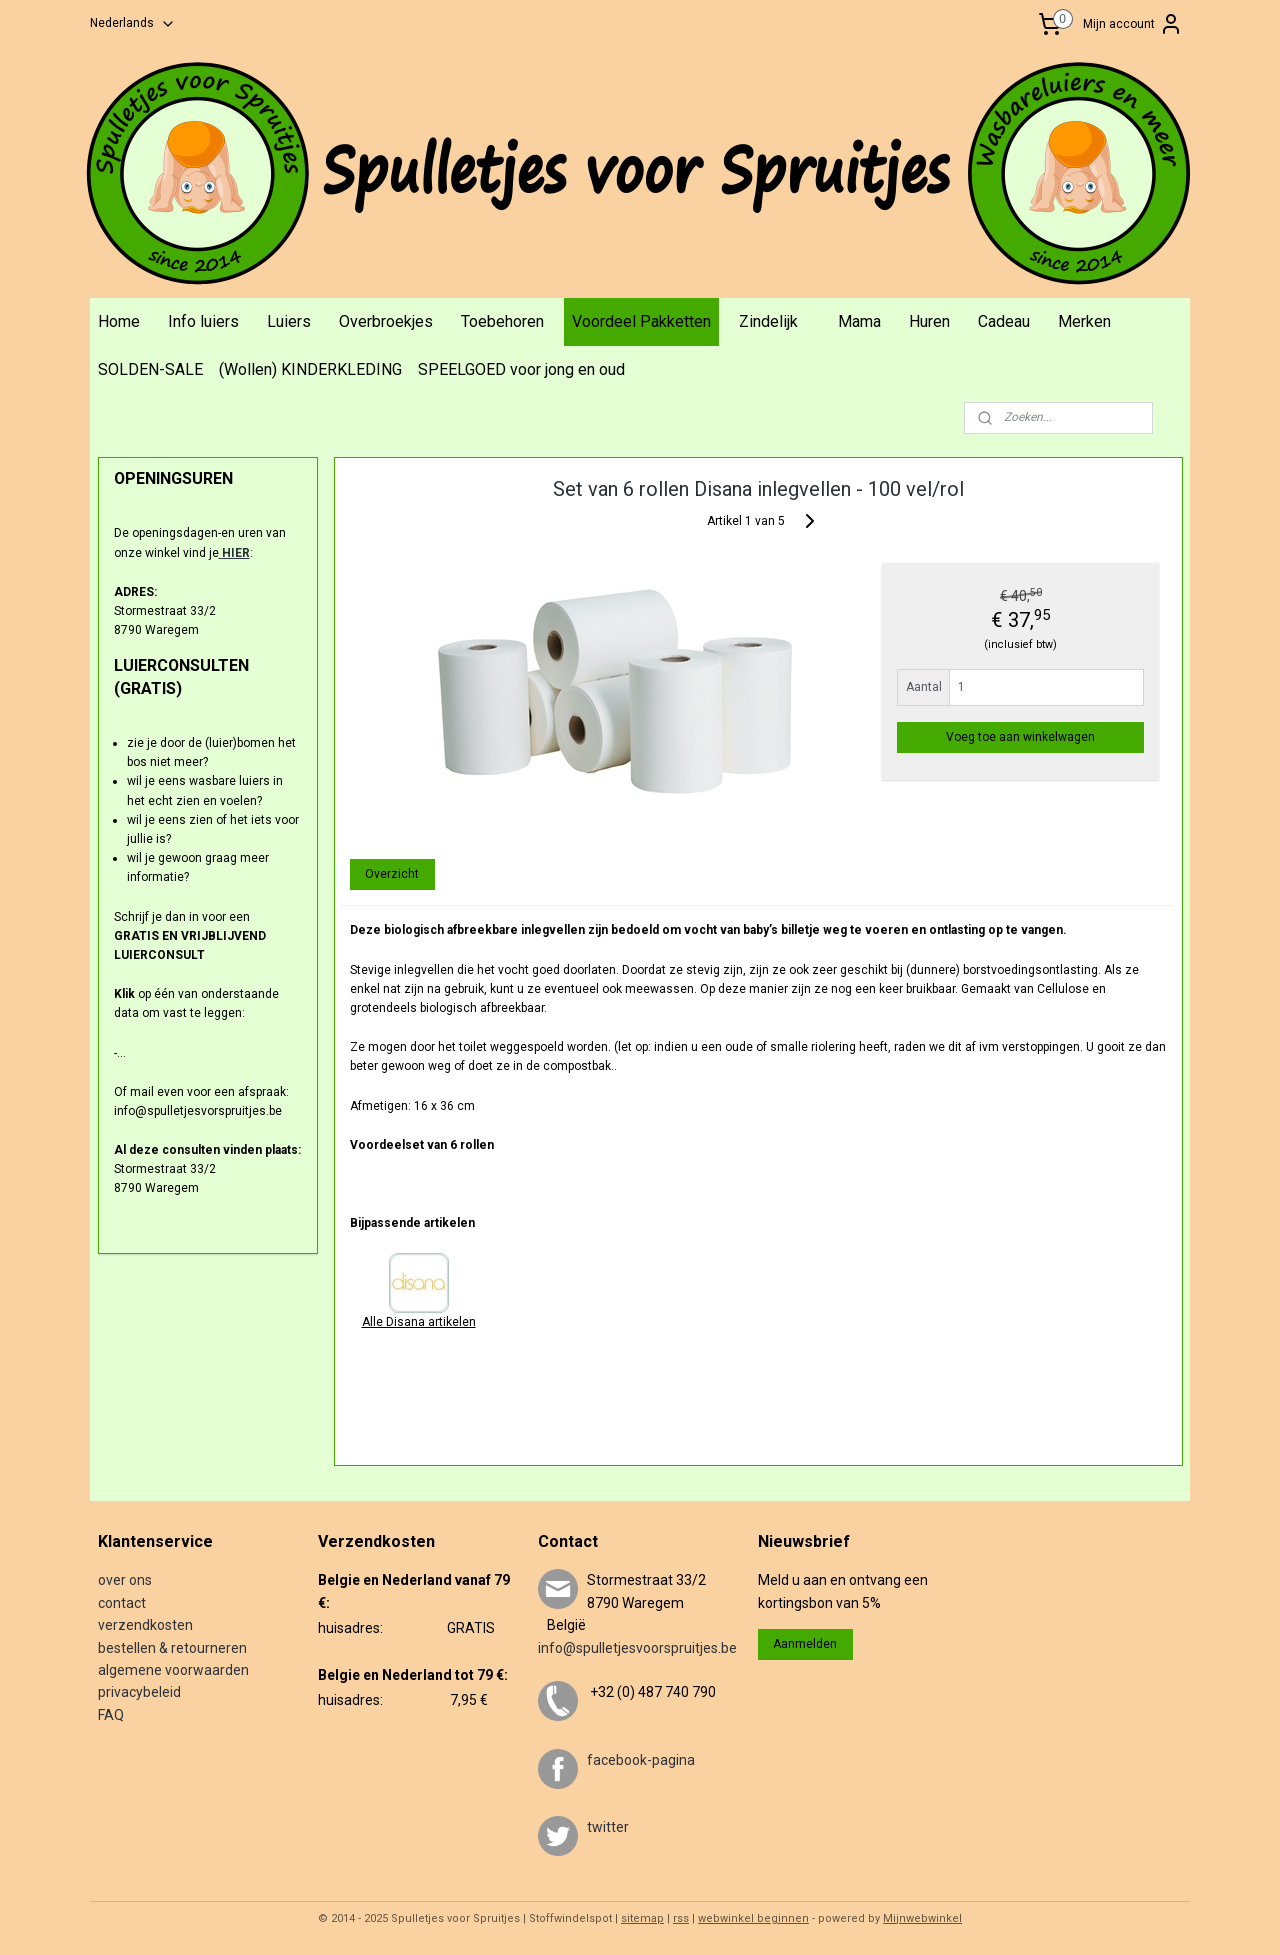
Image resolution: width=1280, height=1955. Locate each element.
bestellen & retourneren (172, 1648)
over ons (125, 1580)
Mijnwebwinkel (922, 1918)
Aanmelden (805, 1644)
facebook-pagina (641, 1760)
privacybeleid (139, 1692)
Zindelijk (768, 321)
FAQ (111, 1715)
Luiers (289, 321)
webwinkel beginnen (753, 1918)
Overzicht (392, 874)
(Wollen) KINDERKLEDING (310, 369)
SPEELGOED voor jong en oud (521, 369)
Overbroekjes (386, 321)
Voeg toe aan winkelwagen (1020, 737)
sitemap (642, 1918)
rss (681, 1918)
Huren (929, 321)
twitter (608, 1827)
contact (122, 1603)
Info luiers (203, 321)
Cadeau (1004, 321)
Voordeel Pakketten (641, 321)
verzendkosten (145, 1625)
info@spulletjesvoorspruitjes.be (637, 1648)
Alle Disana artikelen (418, 1322)
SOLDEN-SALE (150, 369)
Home (119, 321)
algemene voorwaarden (173, 1670)
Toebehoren (502, 321)
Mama (859, 321)
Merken (1084, 321)
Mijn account (1133, 24)
